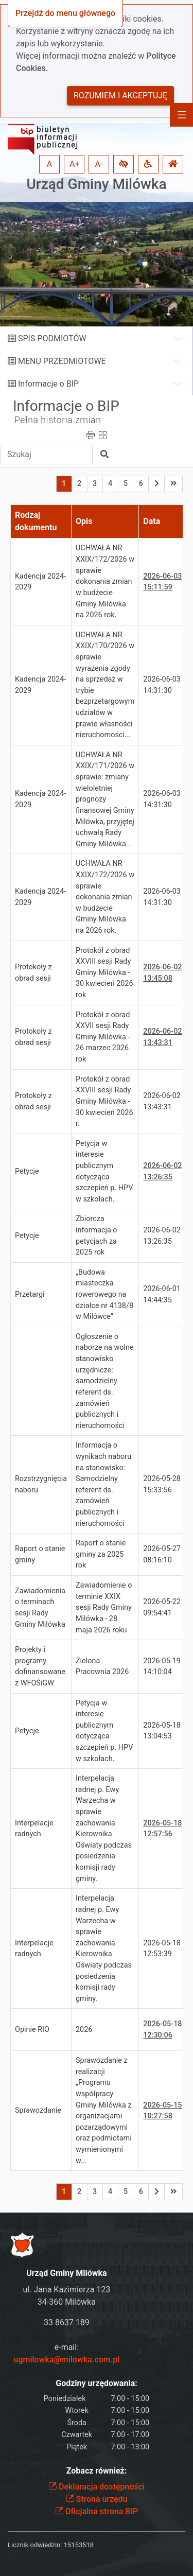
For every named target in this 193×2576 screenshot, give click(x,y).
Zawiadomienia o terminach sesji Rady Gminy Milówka (40, 1608)
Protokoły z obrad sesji (33, 973)
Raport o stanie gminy (40, 1554)
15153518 (79, 2545)
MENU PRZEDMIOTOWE (62, 361)
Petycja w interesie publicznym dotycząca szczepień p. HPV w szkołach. (104, 1171)
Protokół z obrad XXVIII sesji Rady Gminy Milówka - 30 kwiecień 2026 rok (104, 972)
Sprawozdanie (38, 2110)
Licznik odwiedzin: (35, 2545)
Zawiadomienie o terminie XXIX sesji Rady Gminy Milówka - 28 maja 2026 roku (104, 1607)
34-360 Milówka (67, 2302)
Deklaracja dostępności (96, 2487)
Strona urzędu (97, 2499)
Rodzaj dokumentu (36, 521)
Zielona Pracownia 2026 (102, 1667)
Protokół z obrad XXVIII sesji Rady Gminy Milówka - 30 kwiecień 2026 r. (104, 1101)
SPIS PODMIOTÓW (52, 338)
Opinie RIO (32, 2029)
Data (151, 521)
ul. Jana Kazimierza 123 (66, 2289)
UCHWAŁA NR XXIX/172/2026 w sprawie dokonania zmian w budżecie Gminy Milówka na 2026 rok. (105, 581)
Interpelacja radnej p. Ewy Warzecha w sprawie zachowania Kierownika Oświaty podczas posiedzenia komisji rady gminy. (104, 1828)
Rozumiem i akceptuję (120, 95)
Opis (84, 521)
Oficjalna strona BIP (96, 2511)
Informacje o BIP (48, 384)
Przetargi (29, 1294)
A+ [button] (74, 164)
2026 (84, 2029)
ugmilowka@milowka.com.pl (67, 2359)
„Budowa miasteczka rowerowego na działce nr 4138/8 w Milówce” (104, 1294)
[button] (123, 164)
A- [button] (99, 164)
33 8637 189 (67, 2322)
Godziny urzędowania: (96, 2383)
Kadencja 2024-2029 (40, 582)
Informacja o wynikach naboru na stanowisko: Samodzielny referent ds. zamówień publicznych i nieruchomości (103, 1484)
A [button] (49, 164)
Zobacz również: (96, 2471)
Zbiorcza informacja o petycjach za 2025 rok (96, 1235)
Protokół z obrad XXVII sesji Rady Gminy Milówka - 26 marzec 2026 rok (103, 1037)
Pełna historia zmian (57, 420)
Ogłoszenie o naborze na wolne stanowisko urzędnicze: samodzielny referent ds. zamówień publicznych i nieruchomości (105, 1381)
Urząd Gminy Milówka (96, 184)
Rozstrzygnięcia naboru (41, 1484)
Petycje (27, 1171)
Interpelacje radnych (34, 1829)
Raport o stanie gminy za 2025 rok (101, 1554)
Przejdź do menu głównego (65, 13)
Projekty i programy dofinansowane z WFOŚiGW (40, 1666)
